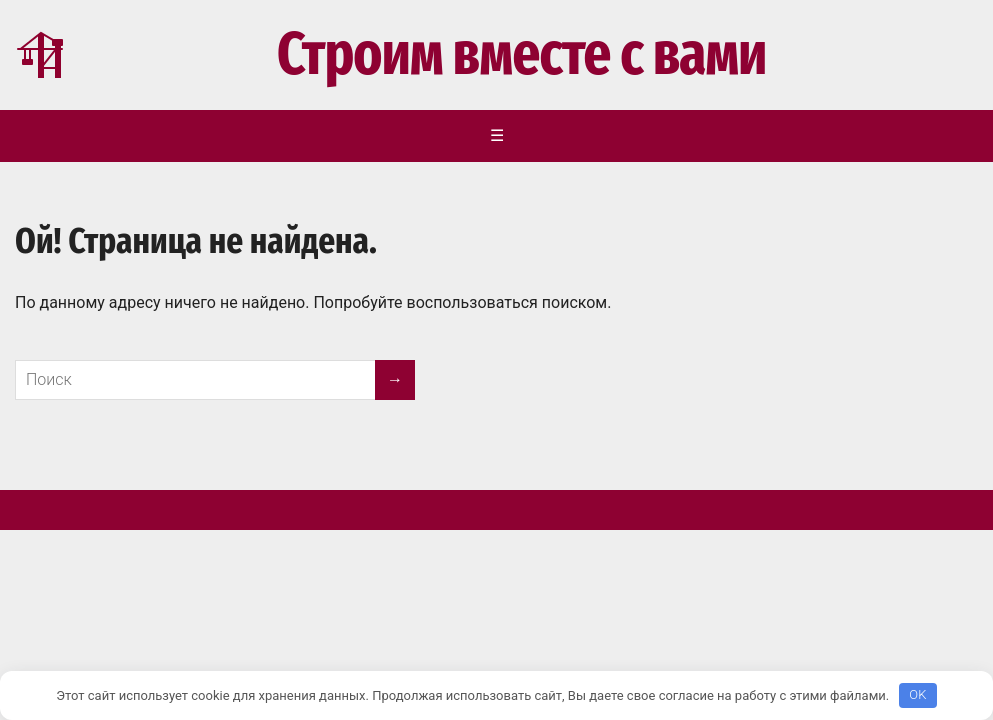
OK (917, 694)
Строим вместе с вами (390, 55)
